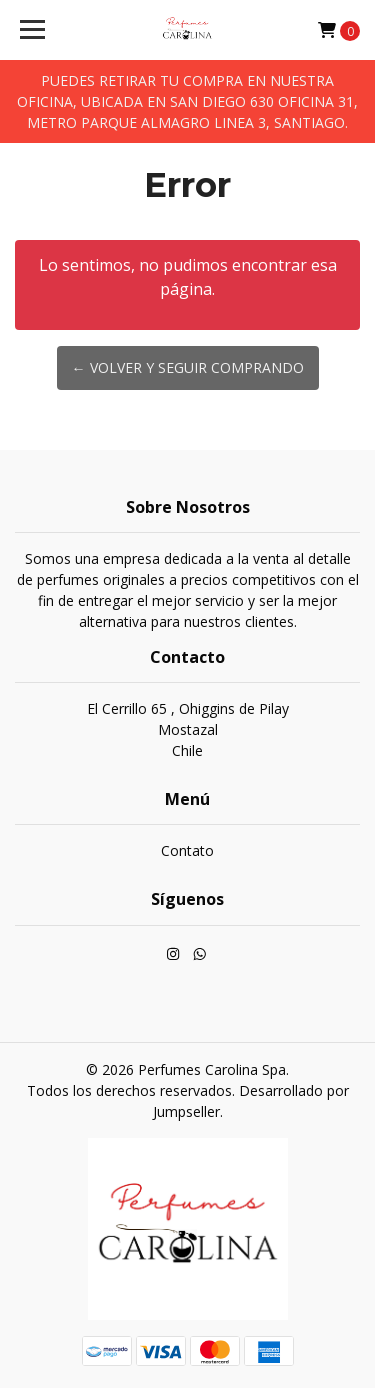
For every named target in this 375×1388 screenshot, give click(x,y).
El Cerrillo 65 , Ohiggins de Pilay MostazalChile (188, 729)
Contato (187, 850)
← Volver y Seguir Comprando (188, 367)
